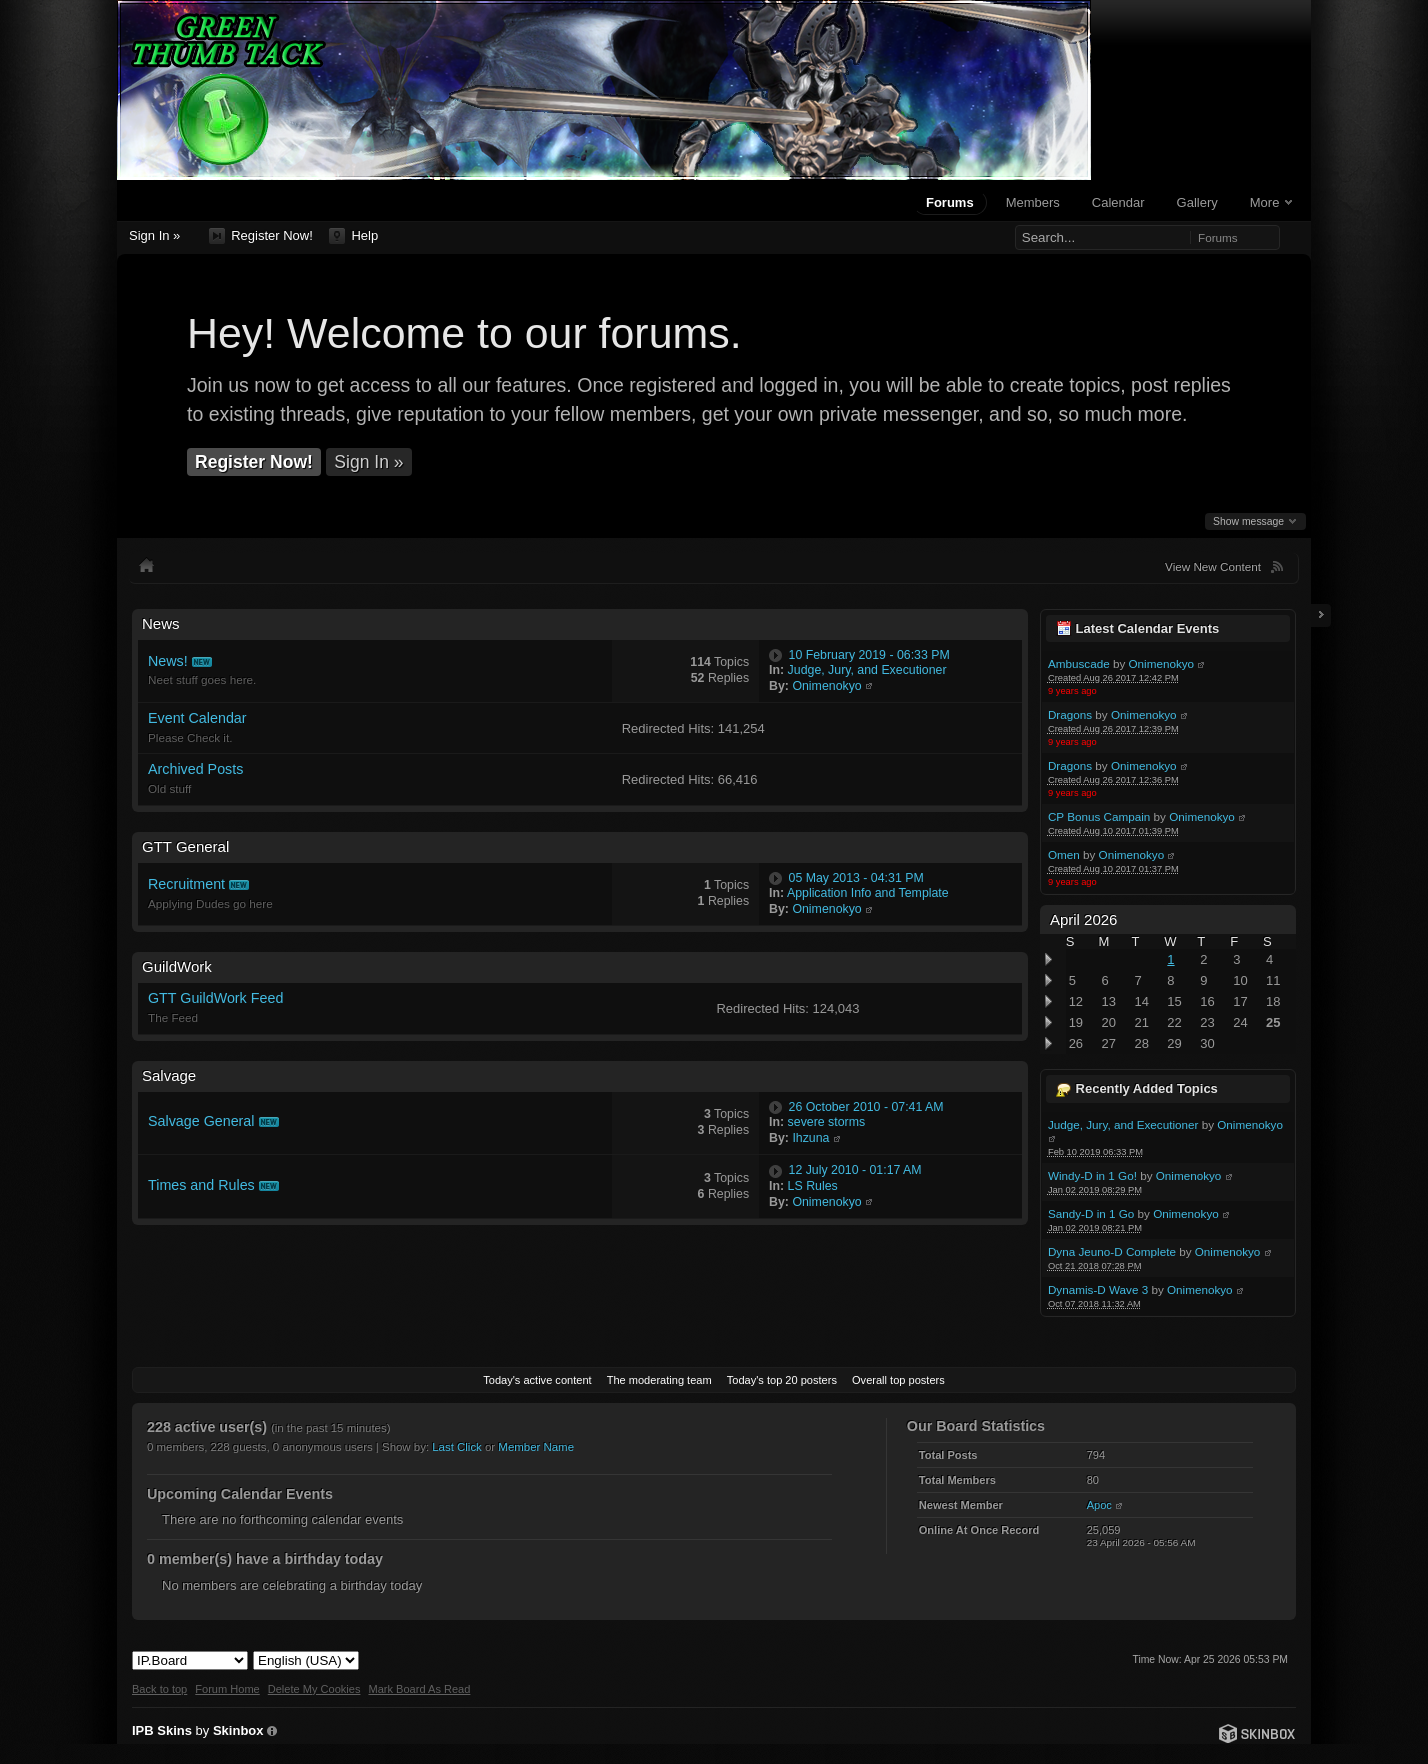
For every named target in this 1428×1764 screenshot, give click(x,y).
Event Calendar (197, 718)
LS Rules (813, 1186)
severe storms (827, 1122)
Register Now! (261, 236)
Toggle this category (1008, 624)
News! (168, 661)
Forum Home (227, 1689)
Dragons (1070, 714)
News (161, 623)
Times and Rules (201, 1185)
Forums (950, 202)
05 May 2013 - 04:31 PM (856, 878)
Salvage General (201, 1121)
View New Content (1213, 566)
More (1271, 202)
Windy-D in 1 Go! (1092, 1175)
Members (1033, 202)
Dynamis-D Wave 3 (1098, 1289)
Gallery (1197, 202)
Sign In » (154, 235)
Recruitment (186, 884)
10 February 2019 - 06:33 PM (869, 655)
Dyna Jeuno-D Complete (1112, 1251)
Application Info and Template (868, 893)
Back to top (159, 1689)
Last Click (457, 1447)
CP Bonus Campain (1099, 816)
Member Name (536, 1447)
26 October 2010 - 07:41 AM (866, 1107)
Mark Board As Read (419, 1689)
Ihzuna (810, 1138)
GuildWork (177, 966)
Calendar (1118, 202)
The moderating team (659, 1380)
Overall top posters (898, 1380)
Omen (1064, 854)
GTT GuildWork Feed (215, 998)
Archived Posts (195, 769)
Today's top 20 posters (782, 1380)
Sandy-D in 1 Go (1091, 1213)
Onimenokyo (1162, 663)
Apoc (1099, 1505)
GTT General (185, 846)
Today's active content (537, 1380)
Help (353, 236)
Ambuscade (1079, 663)
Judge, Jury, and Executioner (1123, 1124)
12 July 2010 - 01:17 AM (855, 1170)
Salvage (169, 1075)
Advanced (1293, 237)
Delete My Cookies (314, 1689)
